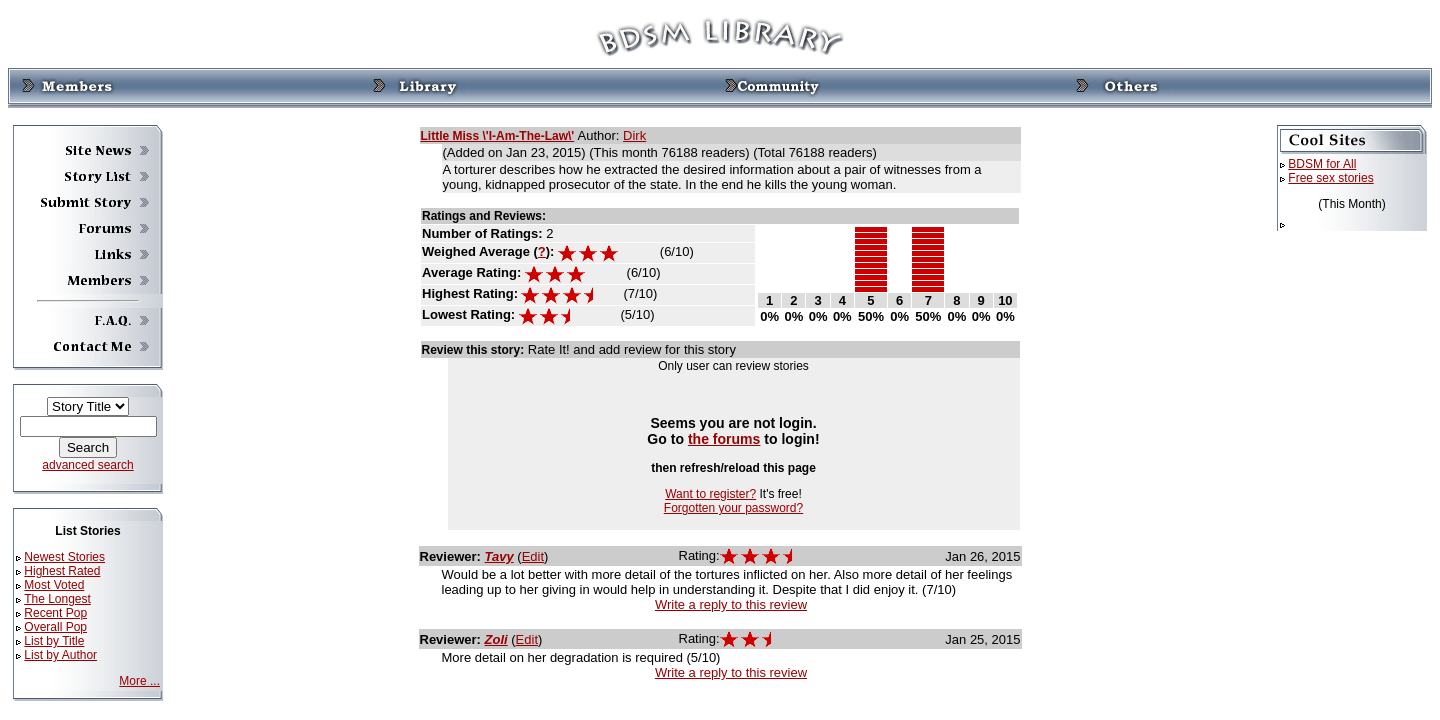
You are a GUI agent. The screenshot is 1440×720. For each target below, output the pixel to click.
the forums (724, 439)
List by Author (60, 655)
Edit (533, 556)
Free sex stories (1330, 178)
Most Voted (54, 585)
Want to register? (710, 494)
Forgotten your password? (733, 508)
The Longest (57, 599)
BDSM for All (1322, 164)
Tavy (499, 556)
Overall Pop (55, 627)
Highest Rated (62, 571)
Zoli (496, 639)
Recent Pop (55, 613)
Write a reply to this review (731, 604)
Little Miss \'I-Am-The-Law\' (498, 136)
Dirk (634, 135)
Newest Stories (64, 557)
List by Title (54, 641)
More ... (139, 681)
